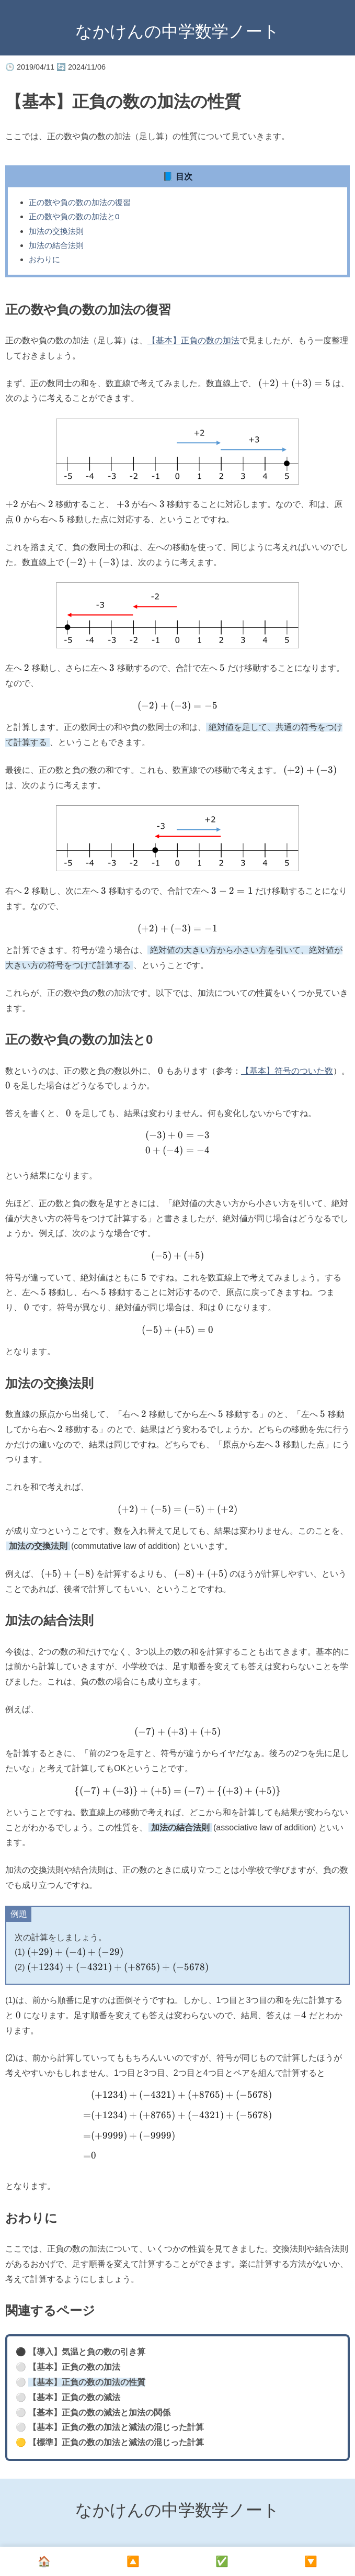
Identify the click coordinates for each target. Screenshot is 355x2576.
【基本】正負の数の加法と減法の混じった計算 (116, 2427)
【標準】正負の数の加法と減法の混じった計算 (116, 2442)
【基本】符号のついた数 (287, 1070)
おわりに (44, 259)
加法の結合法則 (56, 245)
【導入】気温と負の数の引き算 (86, 2351)
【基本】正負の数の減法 (74, 2397)
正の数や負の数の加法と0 (74, 216)
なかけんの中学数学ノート (177, 31)
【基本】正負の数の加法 (193, 340)
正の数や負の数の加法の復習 (80, 202)
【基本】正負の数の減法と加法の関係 (99, 2412)
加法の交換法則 (56, 231)
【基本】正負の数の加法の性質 (86, 2382)
